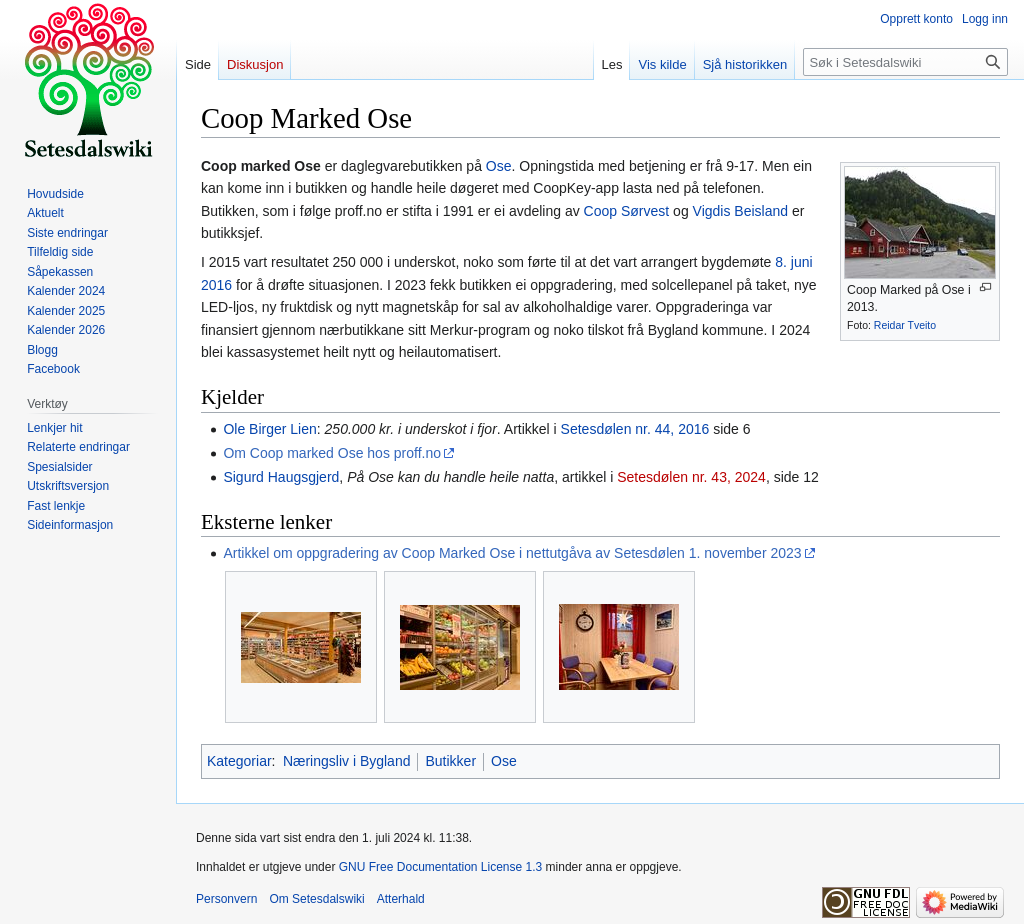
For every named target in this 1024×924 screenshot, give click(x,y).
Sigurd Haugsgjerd (281, 477)
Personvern (226, 899)
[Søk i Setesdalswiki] (905, 62)
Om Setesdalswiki (316, 899)
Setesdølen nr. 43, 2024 (691, 477)
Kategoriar (239, 761)
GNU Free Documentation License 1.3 (440, 867)
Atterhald (401, 899)
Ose (499, 166)
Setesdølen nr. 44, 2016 (635, 429)
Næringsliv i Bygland (347, 761)
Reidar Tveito (905, 325)
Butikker (450, 761)
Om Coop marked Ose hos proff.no (332, 453)
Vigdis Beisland (740, 211)
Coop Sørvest (627, 211)
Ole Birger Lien (269, 429)
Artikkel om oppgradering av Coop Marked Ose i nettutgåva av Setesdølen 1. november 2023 (512, 553)
